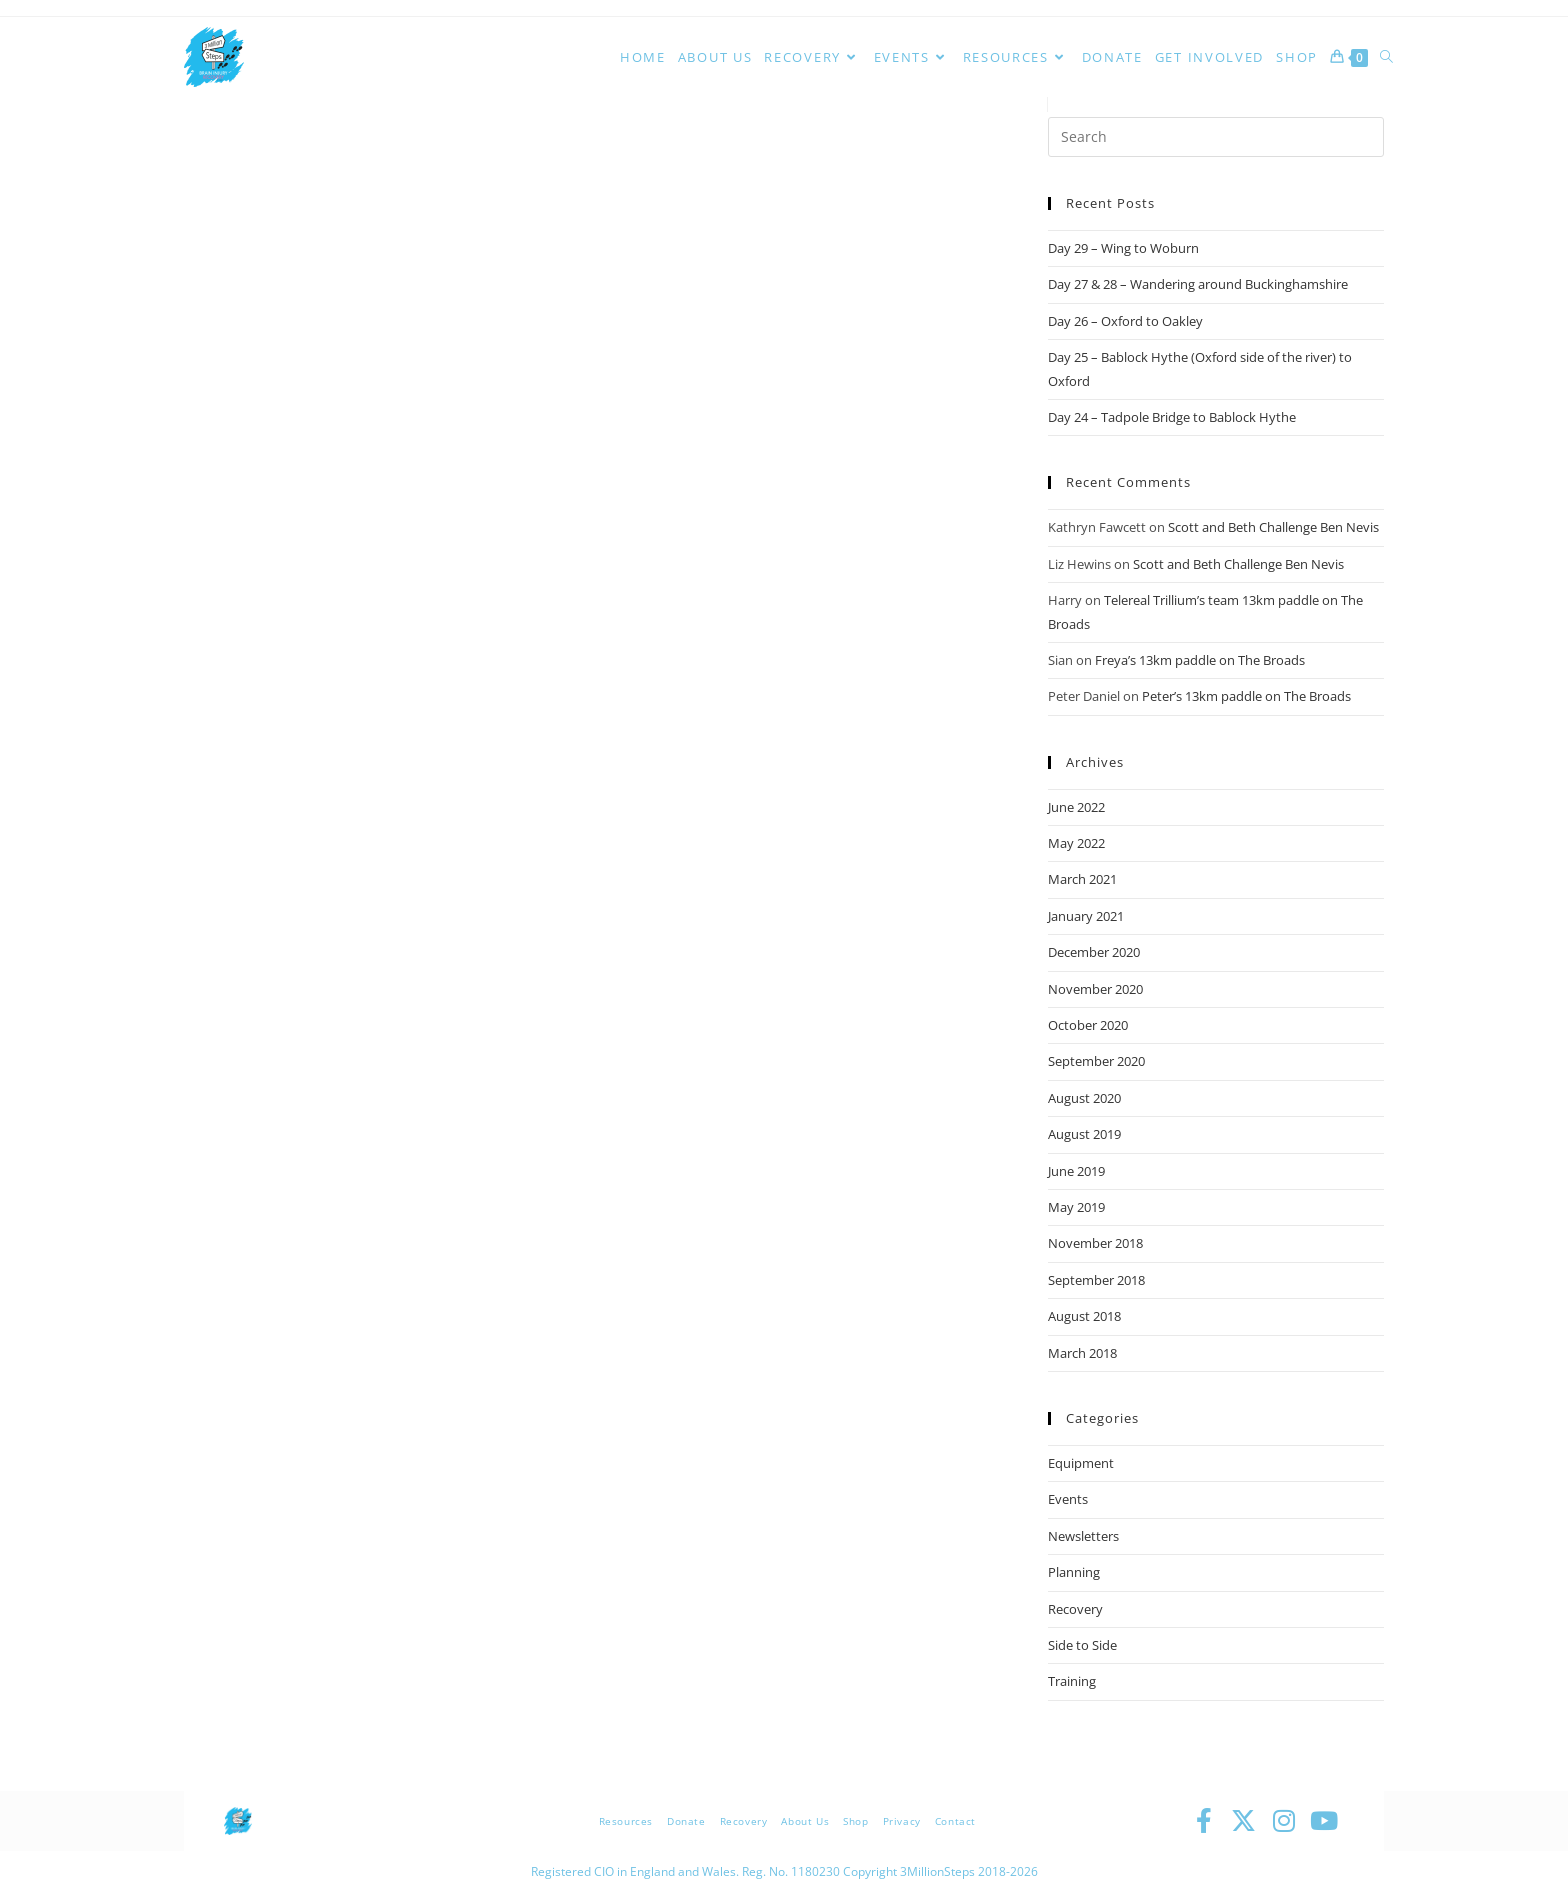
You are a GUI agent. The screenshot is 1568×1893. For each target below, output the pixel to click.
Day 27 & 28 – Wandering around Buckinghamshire (1198, 284)
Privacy (902, 1821)
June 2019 (1076, 1171)
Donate (686, 1821)
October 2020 (1088, 1025)
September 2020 (1096, 1061)
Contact (955, 1821)
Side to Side (1082, 1645)
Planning (1074, 1572)
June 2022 (1076, 807)
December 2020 (1094, 952)
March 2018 (1082, 1353)
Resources (626, 1821)
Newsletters (1083, 1536)
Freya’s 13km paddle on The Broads (1200, 660)
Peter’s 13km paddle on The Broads (1246, 696)
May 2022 (1076, 843)
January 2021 (1086, 916)
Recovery (1075, 1609)
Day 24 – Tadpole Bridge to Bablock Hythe (1172, 417)
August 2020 (1084, 1098)
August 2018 (1084, 1316)
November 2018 (1095, 1243)
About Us (805, 1821)
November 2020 (1095, 989)
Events (1068, 1499)
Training (1072, 1681)
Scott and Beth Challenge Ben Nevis (1273, 527)
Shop (855, 1821)
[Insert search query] (1216, 137)
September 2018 (1096, 1280)
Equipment (1081, 1463)
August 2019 (1084, 1134)
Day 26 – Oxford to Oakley (1125, 321)
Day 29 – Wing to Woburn (1123, 248)
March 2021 (1082, 879)
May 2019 (1076, 1207)
